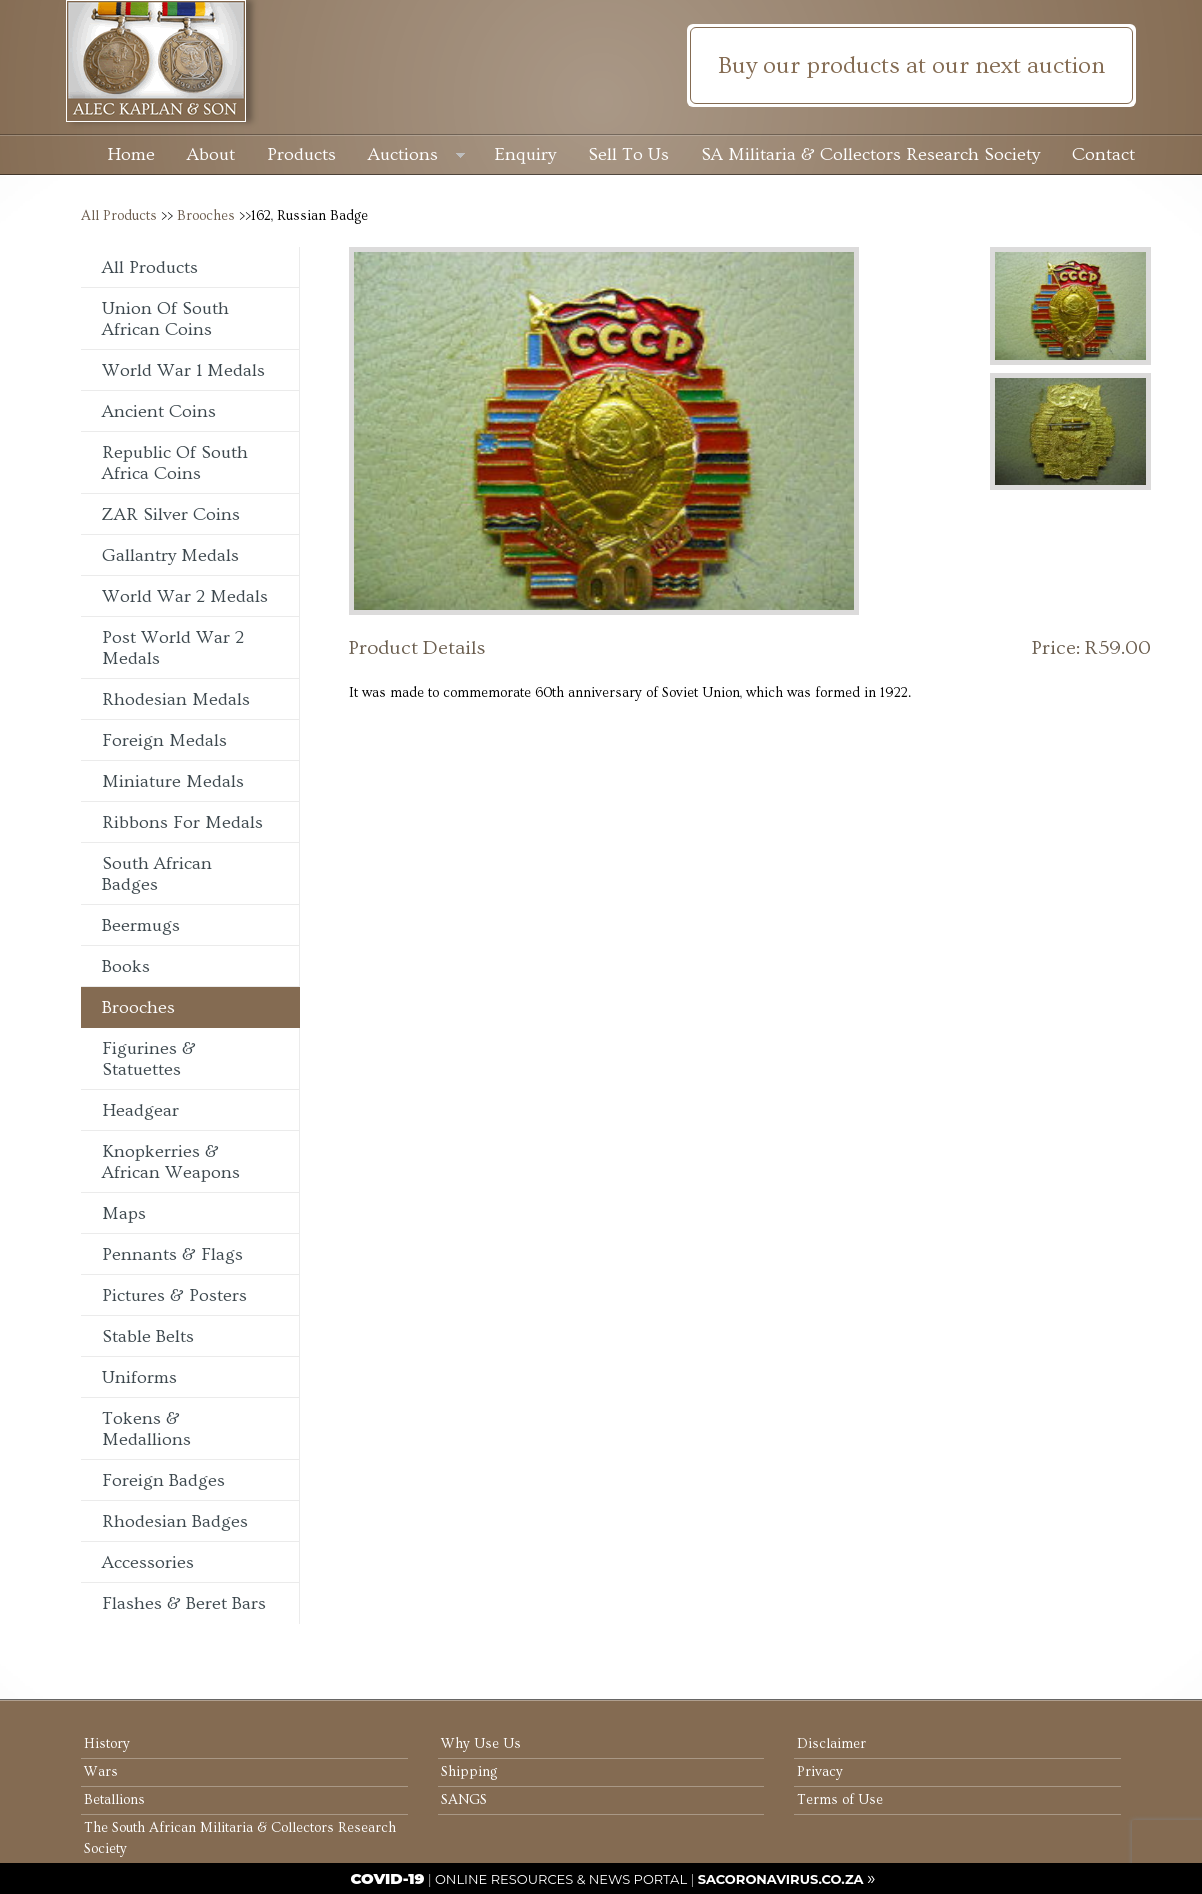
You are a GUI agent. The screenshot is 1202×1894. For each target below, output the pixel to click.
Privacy (820, 1772)
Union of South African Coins (165, 319)
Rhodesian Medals (176, 699)
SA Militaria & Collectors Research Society (870, 154)
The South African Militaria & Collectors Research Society (240, 1838)
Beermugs (141, 925)
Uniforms (139, 1377)
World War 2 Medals (185, 596)
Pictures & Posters (174, 1295)
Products (301, 154)
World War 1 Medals (183, 370)
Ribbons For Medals (182, 822)
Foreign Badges (163, 1480)
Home (131, 154)
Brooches (206, 216)
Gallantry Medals (170, 555)
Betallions (114, 1800)
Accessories (148, 1562)
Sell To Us (628, 154)
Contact (1103, 154)
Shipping (469, 1772)
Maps (124, 1213)
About (211, 154)
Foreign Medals (164, 740)
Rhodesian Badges (175, 1521)
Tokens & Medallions (146, 1429)
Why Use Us (481, 1744)
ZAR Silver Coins (171, 514)
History (107, 1744)
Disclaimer (831, 1744)
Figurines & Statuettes (149, 1059)
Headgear (140, 1110)
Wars (101, 1772)
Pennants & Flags (172, 1254)
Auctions (416, 156)
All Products (119, 216)
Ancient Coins (159, 411)
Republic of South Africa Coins (175, 463)
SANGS (464, 1800)
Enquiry (525, 154)
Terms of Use (840, 1800)
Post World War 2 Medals (173, 648)
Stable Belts (148, 1336)
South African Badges (157, 874)
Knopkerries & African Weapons (171, 1162)
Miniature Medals (173, 781)
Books (126, 966)
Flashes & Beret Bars (184, 1603)
